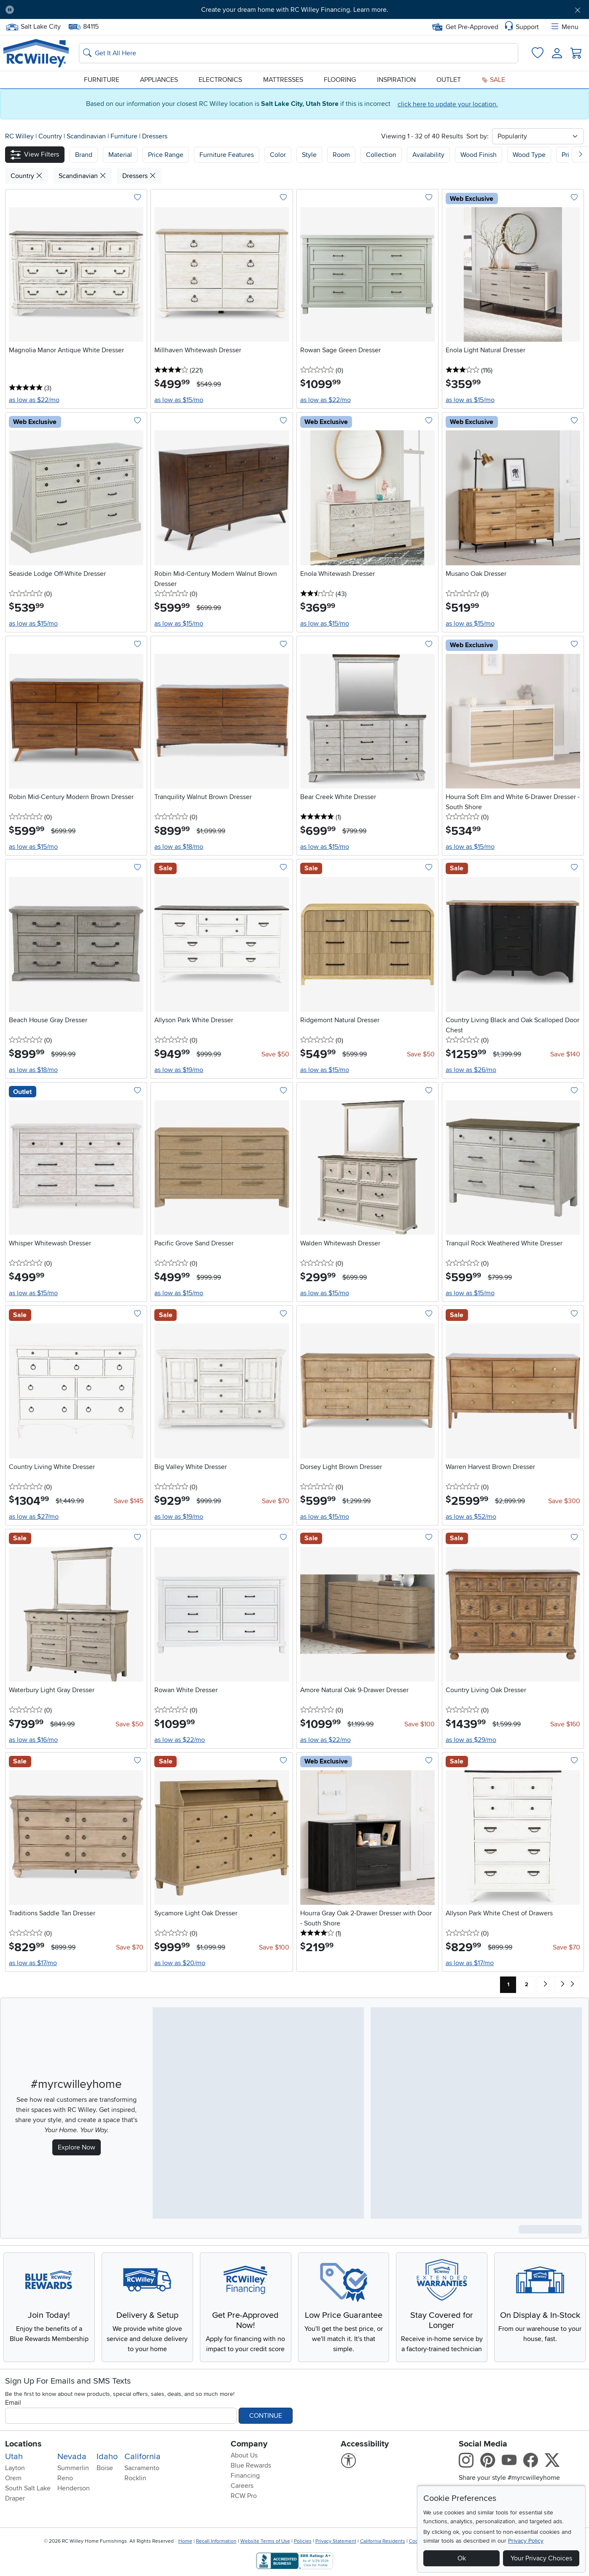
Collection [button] (381, 155)
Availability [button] (428, 155)
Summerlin (73, 2468)
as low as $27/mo (34, 1516)
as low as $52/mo (471, 1516)
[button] (35, 154)
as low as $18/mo (178, 846)
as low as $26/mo (471, 1070)
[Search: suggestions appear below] (298, 53)
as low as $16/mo (33, 1740)
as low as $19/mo (178, 1070)
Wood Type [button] (529, 155)
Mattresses (283, 80)
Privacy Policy (525, 2540)
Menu (564, 27)
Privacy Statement (335, 2541)
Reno (65, 2478)
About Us (244, 2455)
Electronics (220, 80)
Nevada (71, 2457)
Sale (493, 80)
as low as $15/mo (178, 400)
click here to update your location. (448, 104)
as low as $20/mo (179, 1963)
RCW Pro (244, 2496)
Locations (23, 2444)
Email (13, 2402)
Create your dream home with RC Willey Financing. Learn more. (294, 9)
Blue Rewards (251, 2465)
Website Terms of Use (265, 2541)
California (142, 2457)
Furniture (101, 80)
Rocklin (135, 2478)
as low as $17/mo (33, 1963)
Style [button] (309, 155)
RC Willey (19, 136)
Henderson (73, 2488)
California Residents (382, 2541)
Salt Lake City (33, 27)
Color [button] (278, 155)
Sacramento (141, 2468)
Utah (14, 2457)
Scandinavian (87, 136)
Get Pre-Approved (465, 27)
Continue (265, 2415)
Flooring (340, 80)
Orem (13, 2478)
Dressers (154, 136)
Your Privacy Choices (541, 2558)
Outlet (448, 80)
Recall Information (216, 2541)
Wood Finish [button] (478, 155)
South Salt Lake (28, 2488)
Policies (303, 2541)
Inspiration (396, 80)
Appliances (159, 80)
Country (51, 136)
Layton (15, 2468)
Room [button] (341, 155)
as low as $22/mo (34, 400)
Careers (242, 2485)
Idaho (107, 2457)
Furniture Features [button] (226, 155)
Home (185, 2541)
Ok (461, 2558)
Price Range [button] (165, 155)
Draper (15, 2498)
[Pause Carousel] (10, 9)
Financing (245, 2475)
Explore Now (76, 2147)
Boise (105, 2468)
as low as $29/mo (471, 1740)
